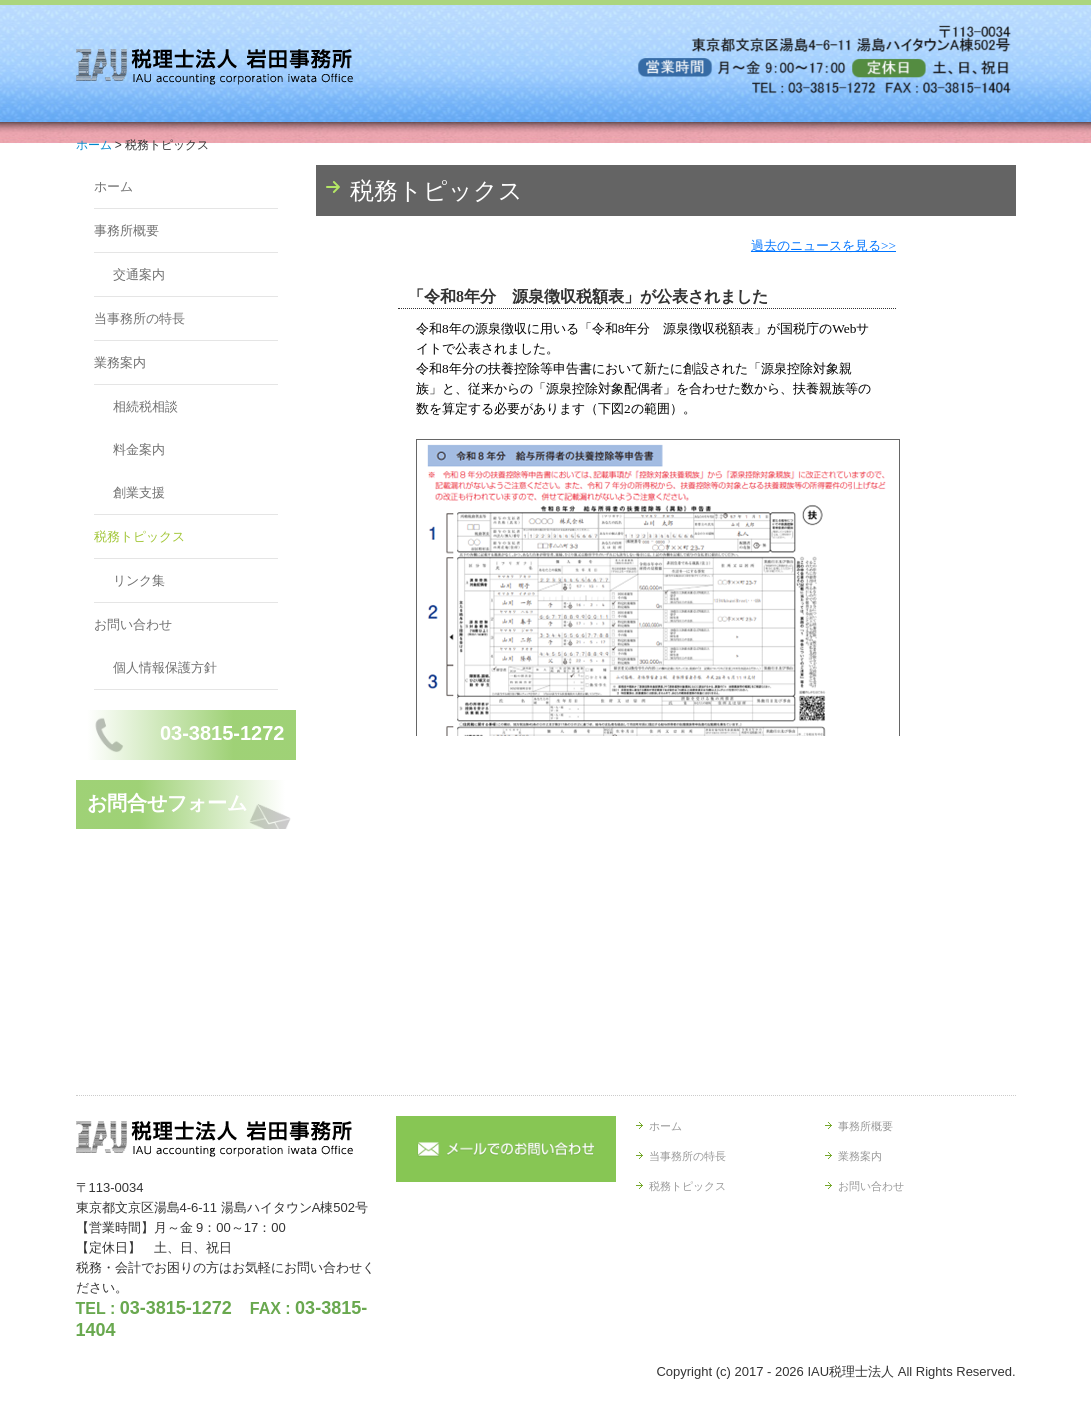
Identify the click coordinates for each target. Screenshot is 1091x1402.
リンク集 (139, 580)
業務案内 (120, 362)
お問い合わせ (133, 624)
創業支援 (139, 492)
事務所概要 (126, 230)
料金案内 (139, 449)
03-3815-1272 (176, 1308)
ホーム (113, 186)
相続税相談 (145, 406)
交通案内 (139, 274)
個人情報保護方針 (165, 667)
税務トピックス (139, 536)
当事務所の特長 (139, 318)
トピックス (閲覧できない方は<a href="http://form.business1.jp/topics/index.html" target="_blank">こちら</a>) (666, 486)
